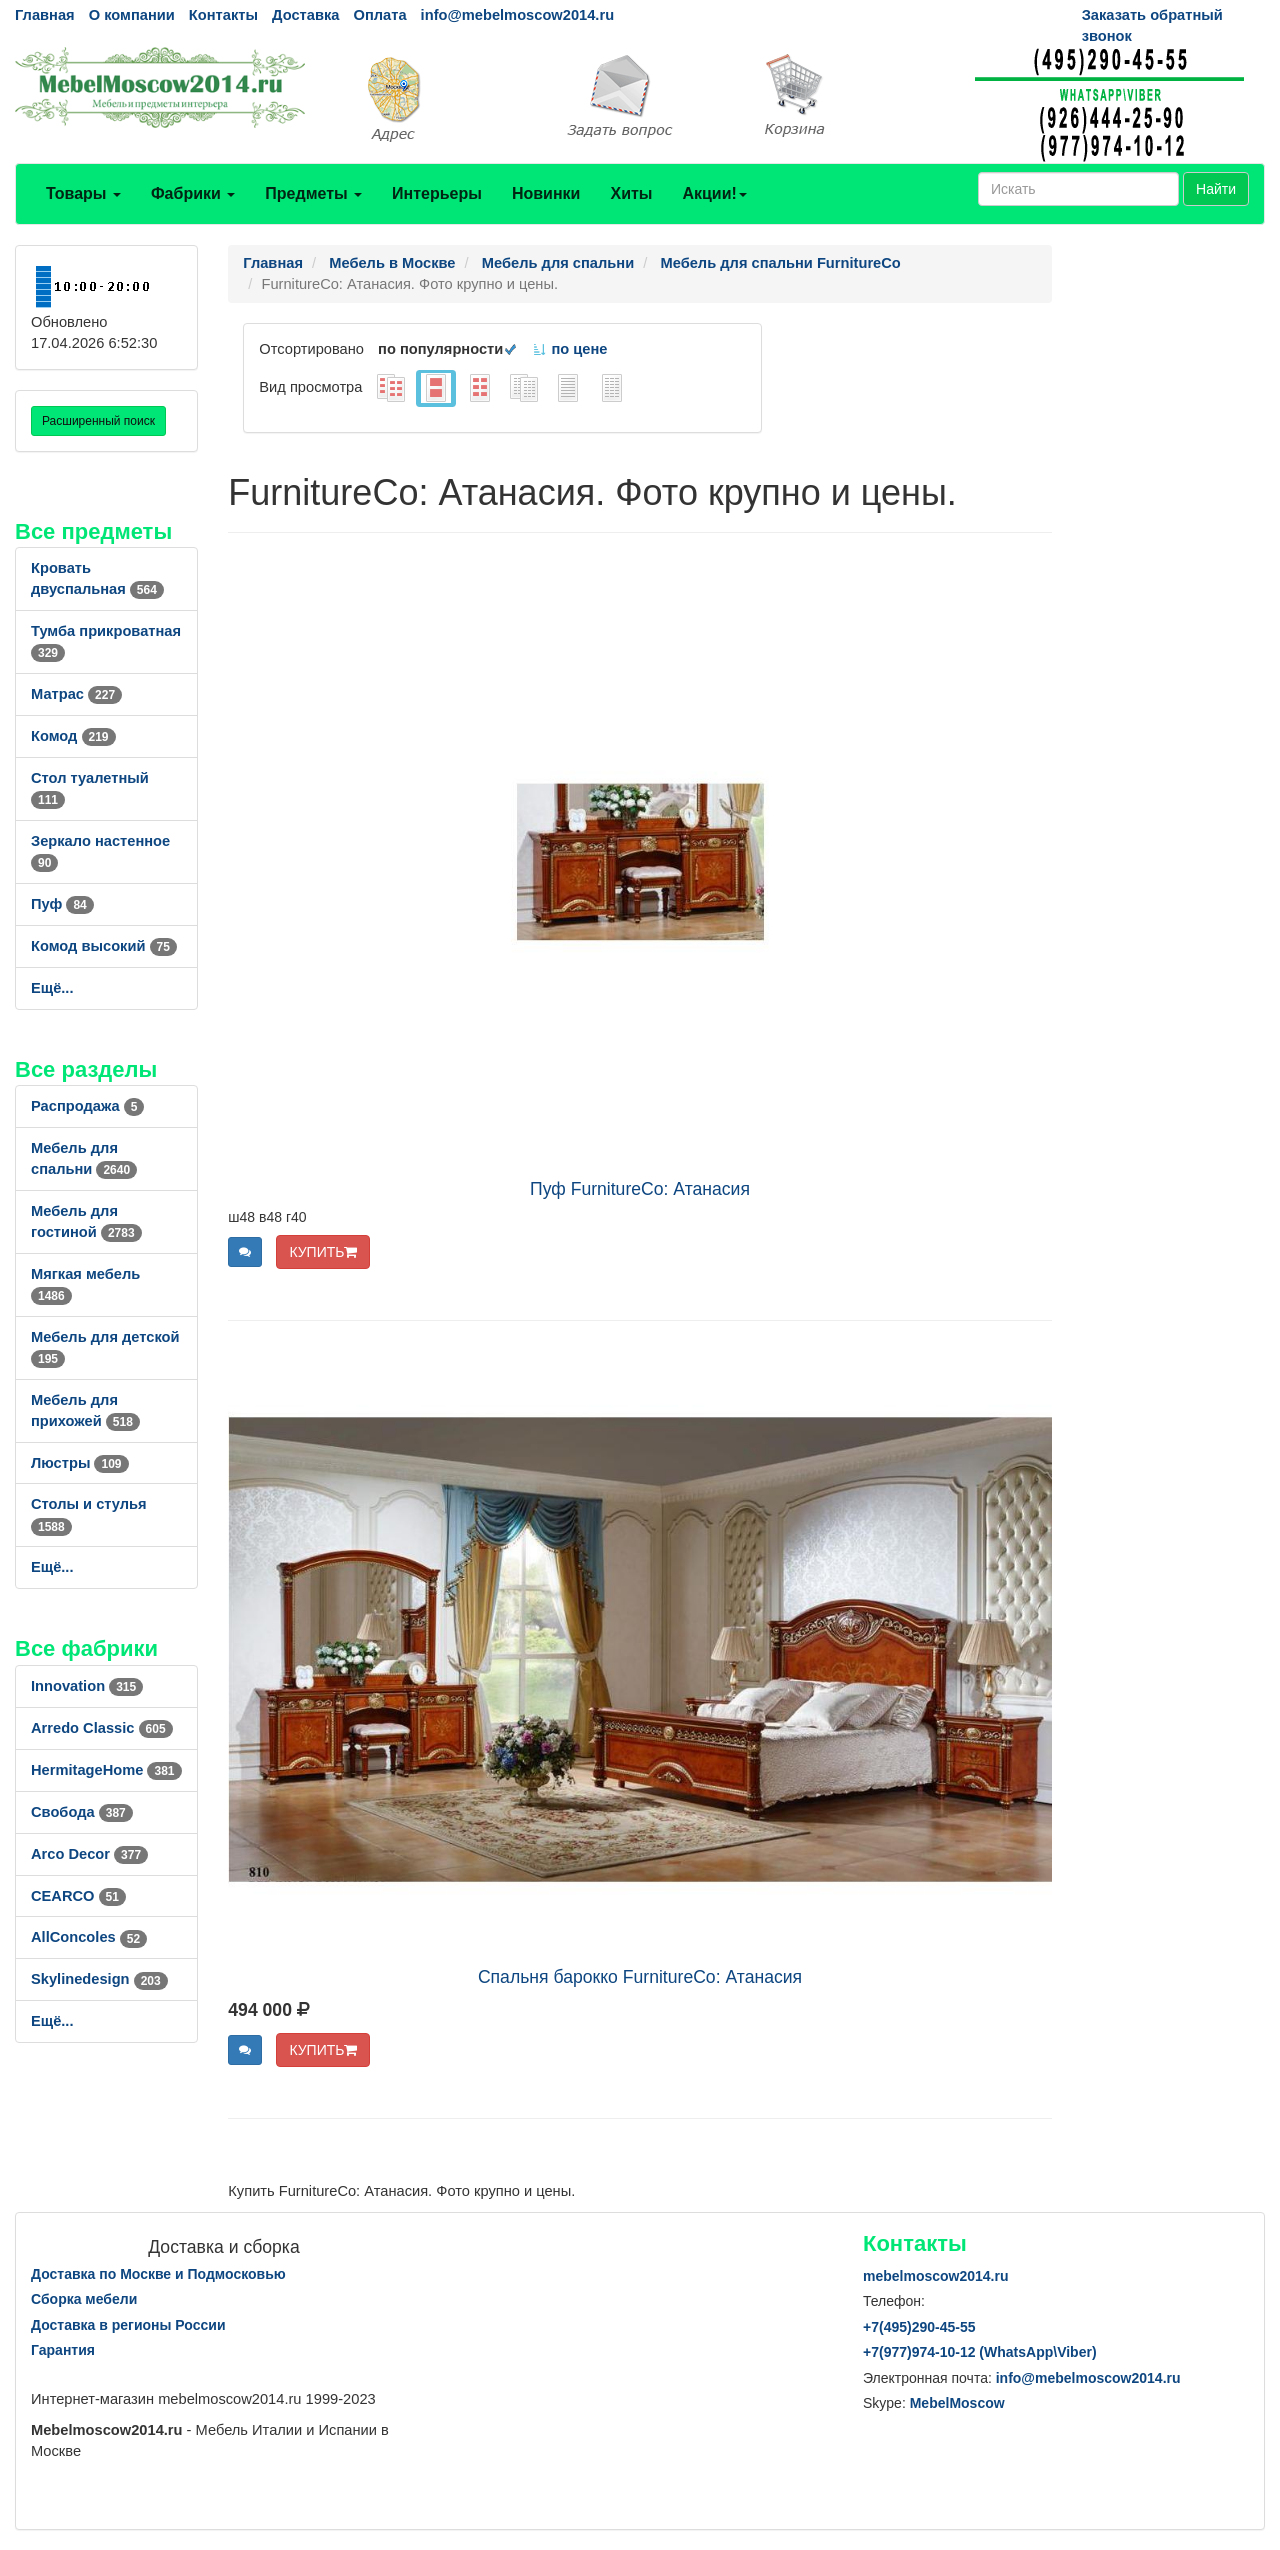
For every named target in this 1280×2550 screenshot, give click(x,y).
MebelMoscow (957, 2403)
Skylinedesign (99, 1979)
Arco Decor (89, 1854)
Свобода (82, 1812)
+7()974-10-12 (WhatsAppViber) (980, 2352)
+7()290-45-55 (919, 2327)
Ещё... (52, 988)
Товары (83, 193)
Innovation (87, 1686)
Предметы (313, 193)
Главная (45, 15)
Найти (1216, 189)
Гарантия (63, 2350)
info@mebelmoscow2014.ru (517, 15)
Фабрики (193, 193)
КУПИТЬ (323, 1252)
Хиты (631, 193)
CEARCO (78, 1896)
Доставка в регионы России (128, 2325)
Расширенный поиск (98, 421)
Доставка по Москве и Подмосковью (158, 2274)
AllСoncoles (89, 1937)
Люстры (80, 1463)
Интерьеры (437, 193)
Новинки (546, 193)
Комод (73, 736)
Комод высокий (104, 946)
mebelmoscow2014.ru (936, 2276)
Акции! (714, 193)
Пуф (62, 904)
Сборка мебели (84, 2299)
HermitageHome (106, 1770)
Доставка (305, 15)
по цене (569, 349)
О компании (132, 15)
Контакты (223, 15)
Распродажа (87, 1106)
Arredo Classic (102, 1728)
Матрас (76, 694)
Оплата (379, 15)
